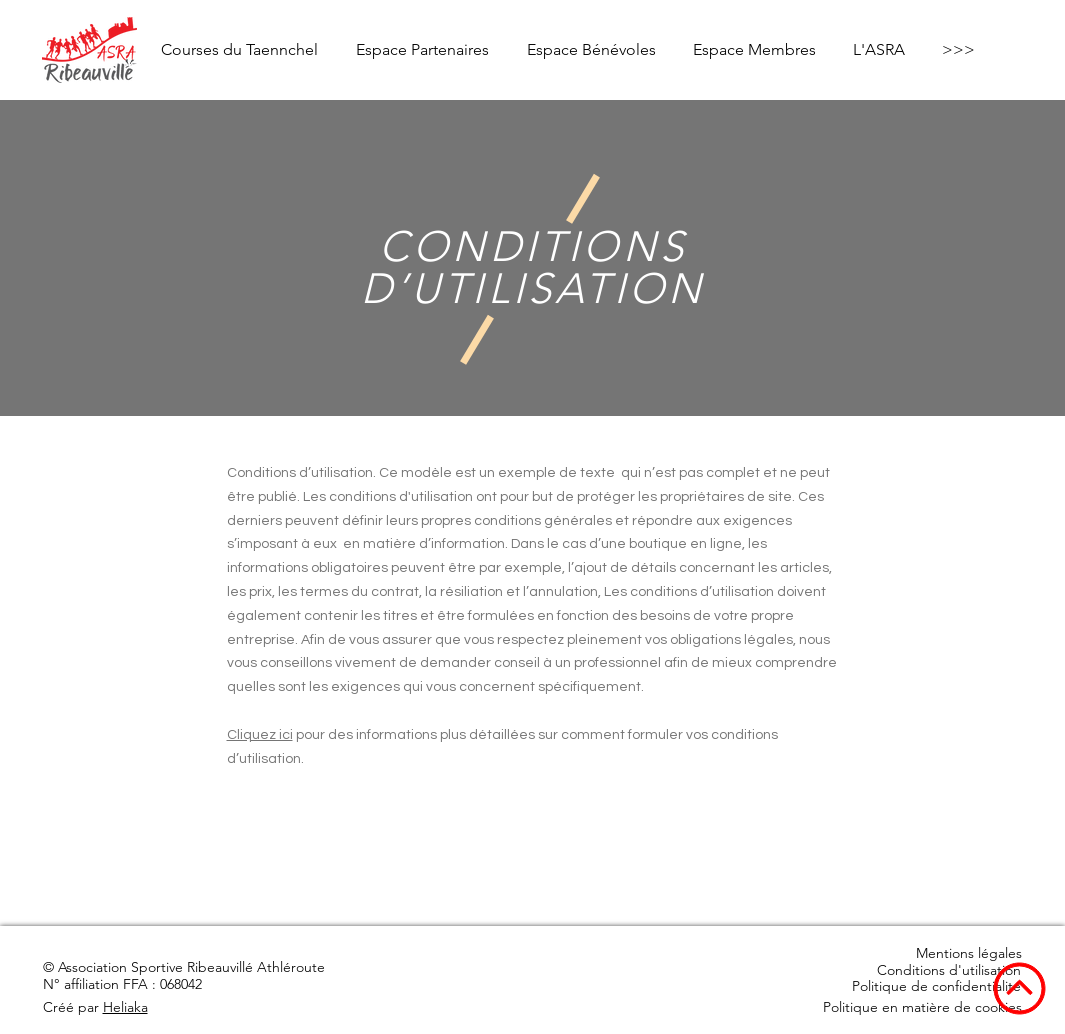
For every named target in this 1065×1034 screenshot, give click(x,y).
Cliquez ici (260, 735)
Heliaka (125, 1007)
